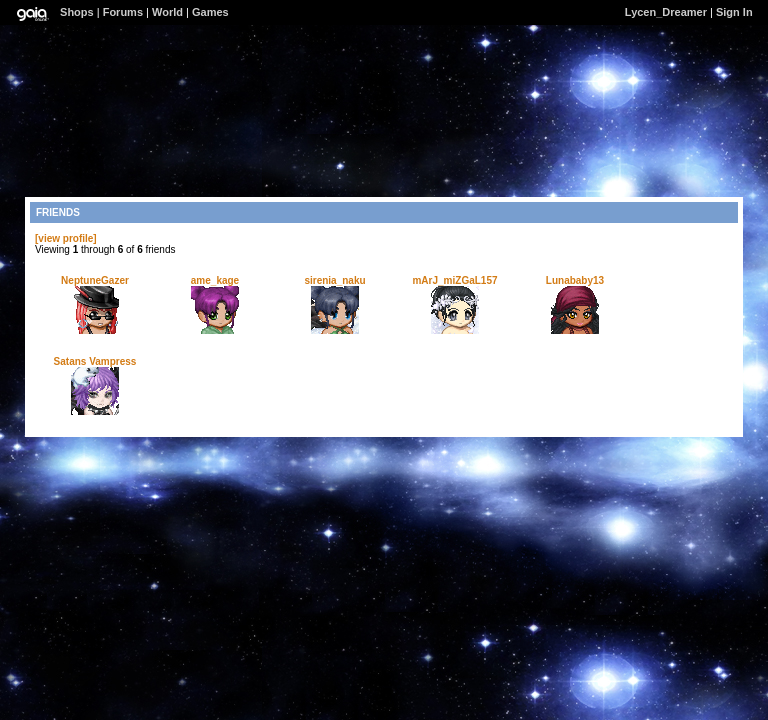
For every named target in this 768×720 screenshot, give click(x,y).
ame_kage (215, 280)
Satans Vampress (95, 361)
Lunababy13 (575, 280)
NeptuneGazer (95, 280)
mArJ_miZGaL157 (454, 280)
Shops (77, 12)
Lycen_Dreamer (666, 12)
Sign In (734, 12)
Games (210, 12)
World (167, 12)
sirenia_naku (334, 280)
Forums (123, 12)
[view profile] (66, 238)
